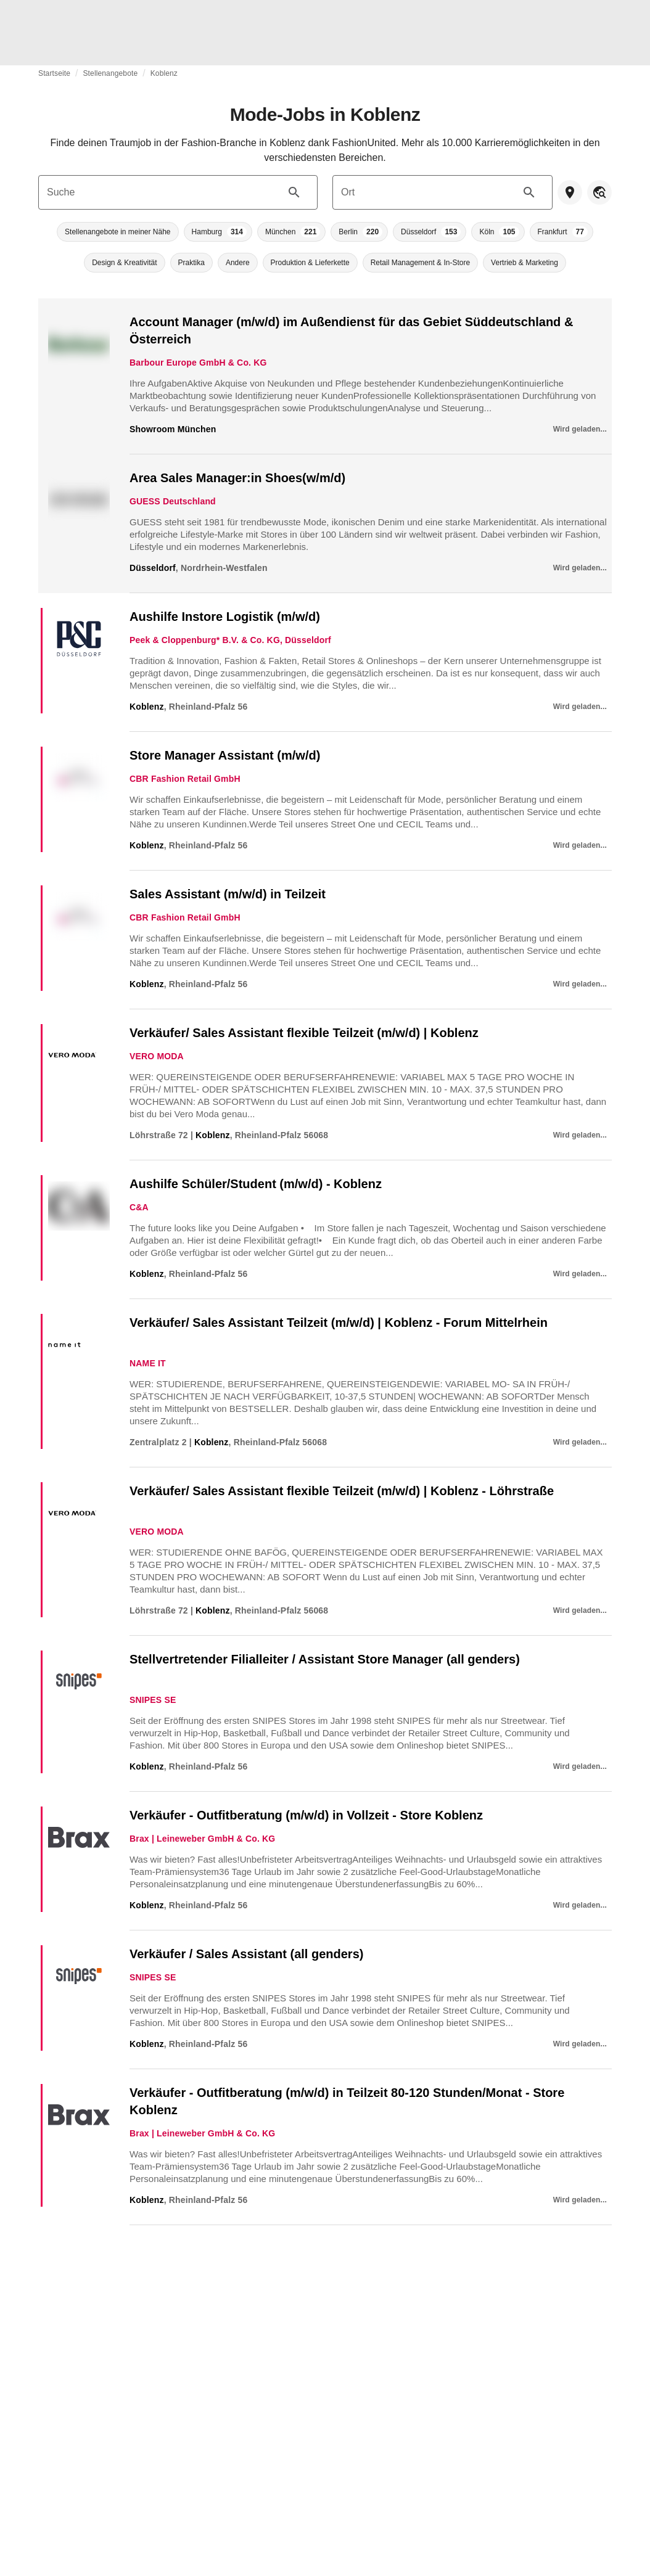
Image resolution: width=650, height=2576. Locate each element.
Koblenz (164, 73)
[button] (117, 232)
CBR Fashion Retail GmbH (185, 779)
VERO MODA (157, 1056)
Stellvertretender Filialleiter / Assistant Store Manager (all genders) (325, 1659)
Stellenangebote (110, 73)
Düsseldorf (153, 568)
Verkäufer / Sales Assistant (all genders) (246, 1954)
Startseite (54, 73)
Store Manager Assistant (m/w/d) (225, 755)
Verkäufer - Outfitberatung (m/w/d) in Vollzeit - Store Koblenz (306, 1815)
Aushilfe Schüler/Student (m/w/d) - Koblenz (256, 1184)
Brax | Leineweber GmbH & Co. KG (202, 1839)
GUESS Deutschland (173, 501)
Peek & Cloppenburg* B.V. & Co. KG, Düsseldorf (230, 640)
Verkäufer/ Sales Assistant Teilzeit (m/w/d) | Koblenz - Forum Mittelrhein (339, 1322)
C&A (139, 1207)
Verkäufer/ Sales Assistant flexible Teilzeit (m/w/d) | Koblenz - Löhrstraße (342, 1491)
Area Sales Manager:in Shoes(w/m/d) (237, 478)
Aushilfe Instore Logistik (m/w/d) (225, 616)
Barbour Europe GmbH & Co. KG (198, 362)
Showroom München (173, 429)
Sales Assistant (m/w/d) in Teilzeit (228, 894)
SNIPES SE (153, 1700)
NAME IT (148, 1363)
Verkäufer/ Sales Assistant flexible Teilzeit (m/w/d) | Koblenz (304, 1033)
